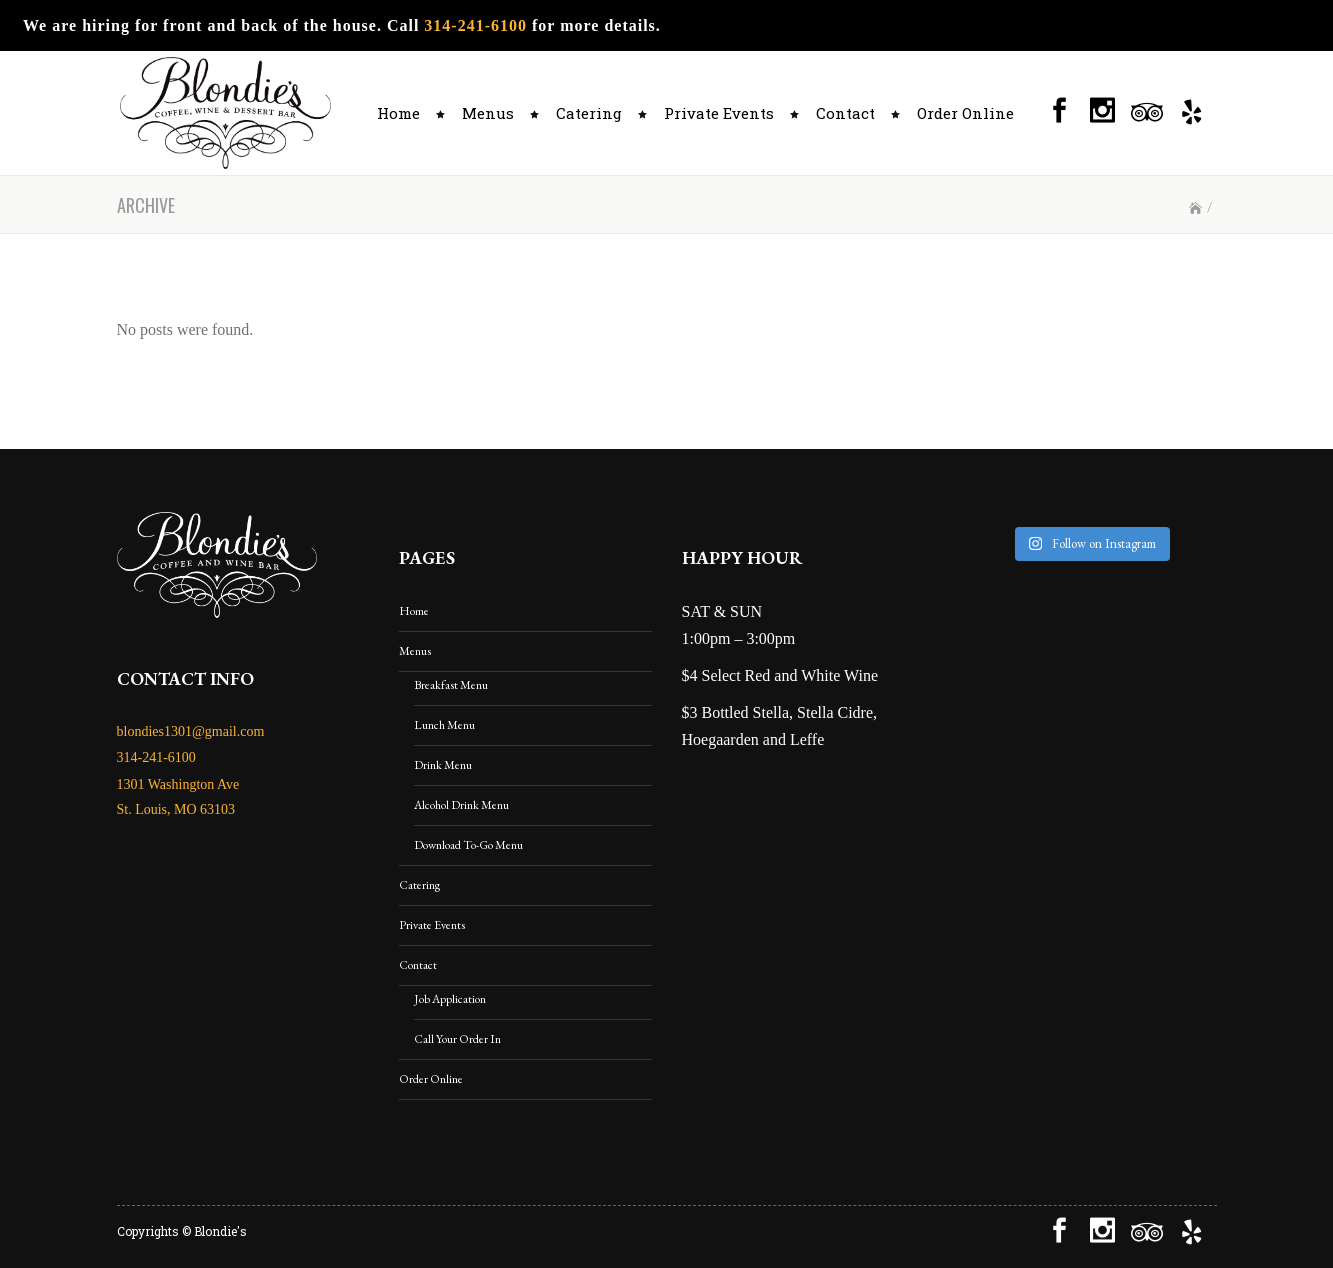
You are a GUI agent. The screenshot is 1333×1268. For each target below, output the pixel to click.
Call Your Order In (457, 1039)
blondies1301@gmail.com (191, 731)
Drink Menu (443, 765)
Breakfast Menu (451, 685)
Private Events (432, 925)
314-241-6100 (475, 25)
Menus (415, 651)
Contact (418, 965)
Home (414, 611)
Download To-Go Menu (468, 845)
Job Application (450, 999)
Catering (419, 885)
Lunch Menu (444, 725)
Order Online (431, 1079)
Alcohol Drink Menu (461, 805)
